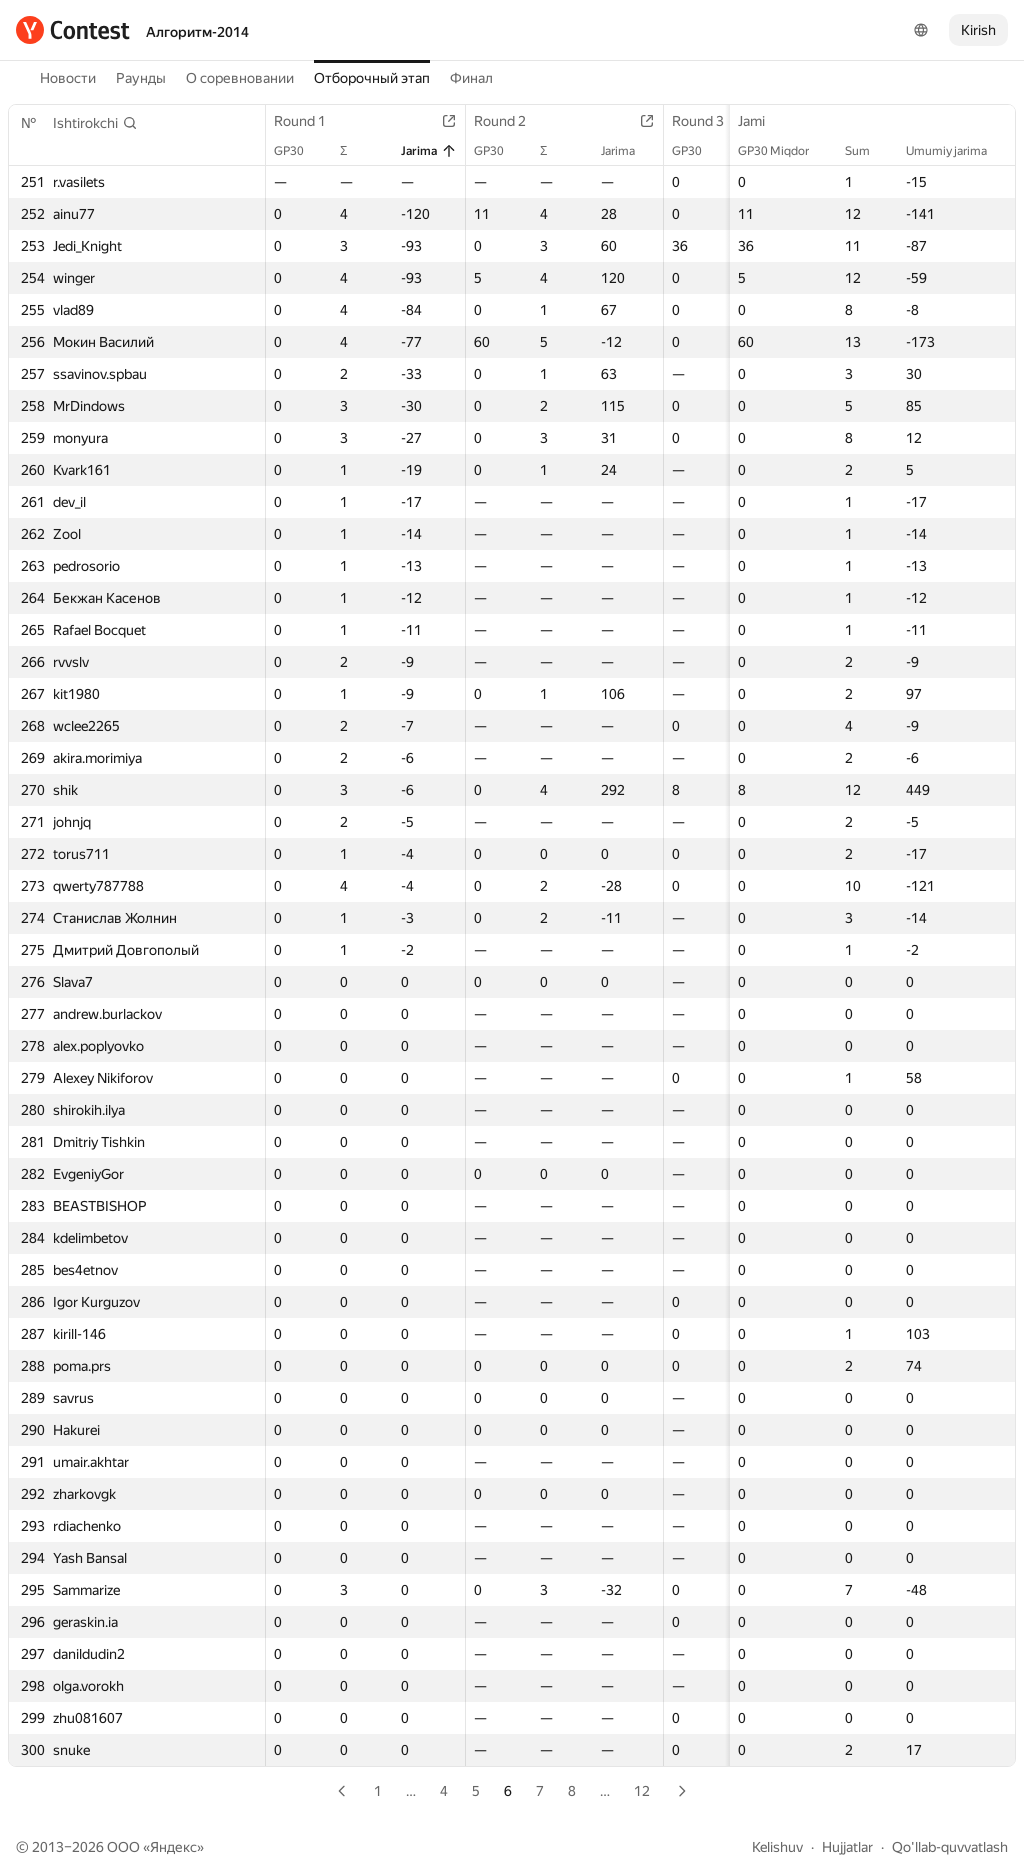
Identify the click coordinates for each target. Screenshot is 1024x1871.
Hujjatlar (847, 1847)
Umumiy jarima (956, 151)
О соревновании (240, 78)
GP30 (299, 151)
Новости (68, 78)
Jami (761, 121)
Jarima (429, 151)
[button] (95, 123)
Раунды (141, 78)
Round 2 (510, 121)
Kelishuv (777, 1847)
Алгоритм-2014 (197, 32)
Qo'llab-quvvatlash (950, 1847)
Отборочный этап (372, 78)
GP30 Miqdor (783, 151)
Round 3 (708, 121)
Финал (471, 78)
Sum (867, 151)
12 (642, 1791)
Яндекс (173, 1847)
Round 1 (310, 121)
